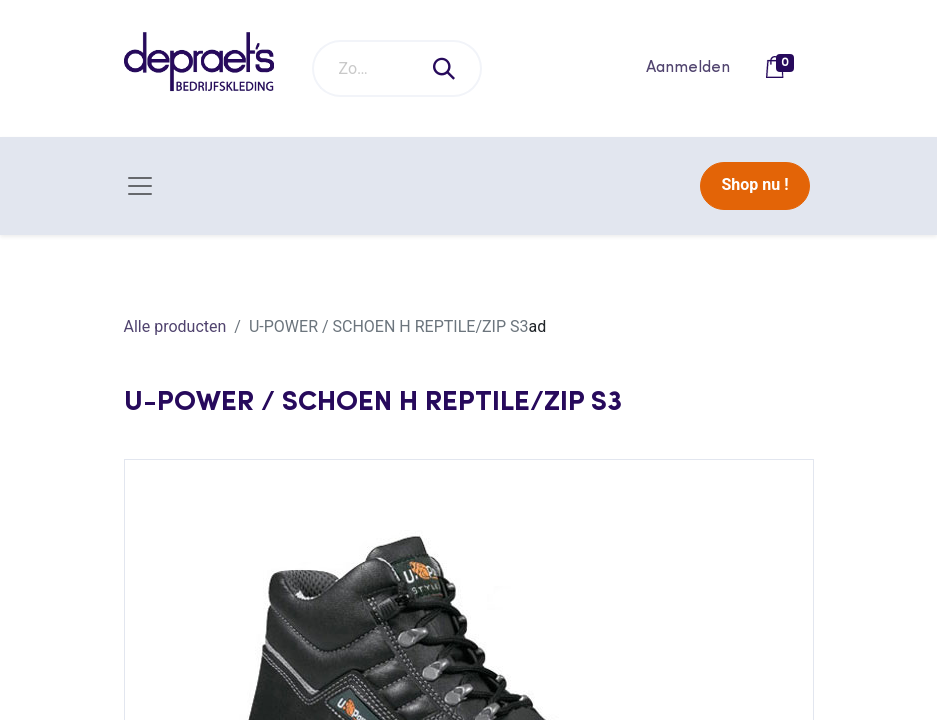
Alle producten (175, 326)
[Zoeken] (445, 68)
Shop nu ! (754, 184)
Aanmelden (688, 68)
